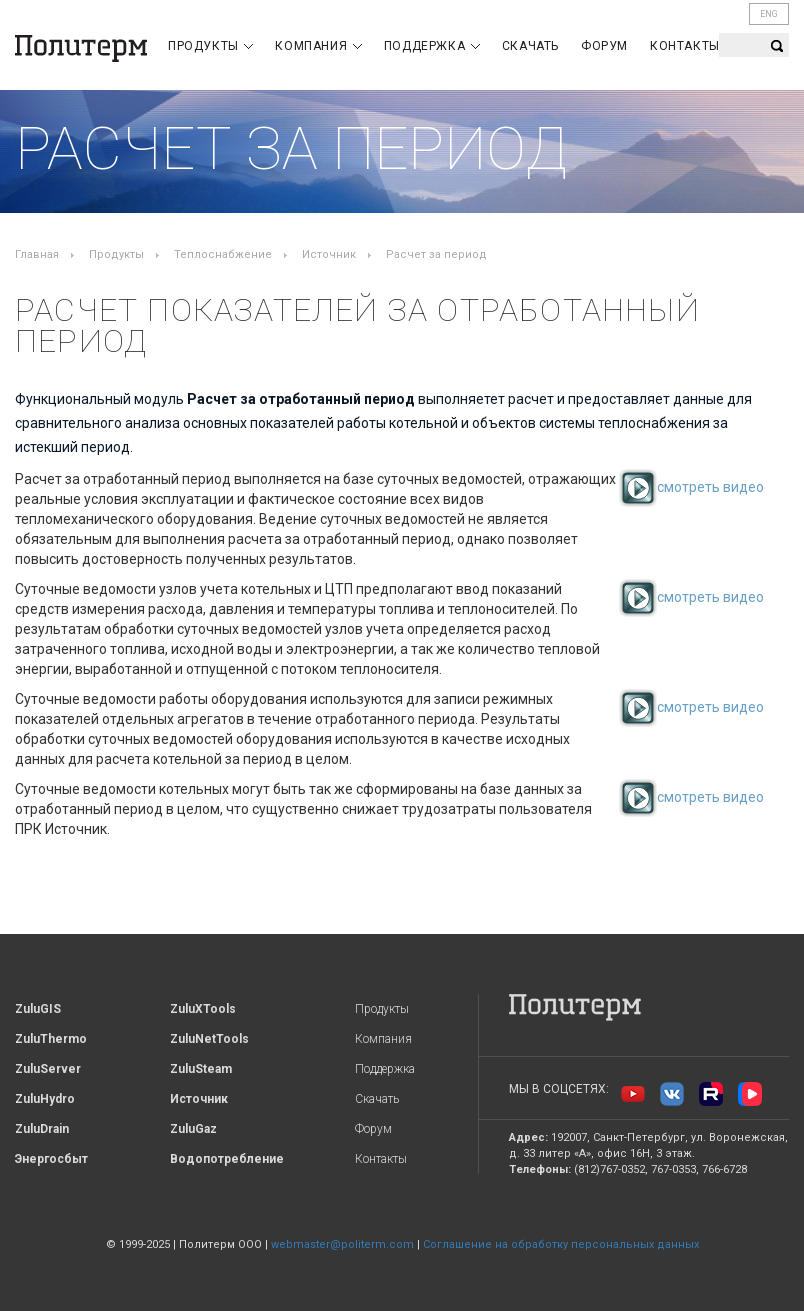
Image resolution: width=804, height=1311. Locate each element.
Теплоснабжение (223, 254)
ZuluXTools (203, 1009)
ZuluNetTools (209, 1039)
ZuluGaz (193, 1129)
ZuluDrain (42, 1129)
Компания (318, 46)
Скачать (530, 46)
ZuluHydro (45, 1099)
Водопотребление (227, 1159)
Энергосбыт (51, 1159)
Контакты (685, 46)
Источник (329, 254)
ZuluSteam (201, 1069)
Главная (37, 254)
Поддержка (432, 46)
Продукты (210, 46)
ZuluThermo (51, 1039)
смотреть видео (691, 487)
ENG (769, 14)
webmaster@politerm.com (342, 1244)
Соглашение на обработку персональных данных (561, 1244)
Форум (604, 46)
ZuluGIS (38, 1009)
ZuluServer (48, 1069)
